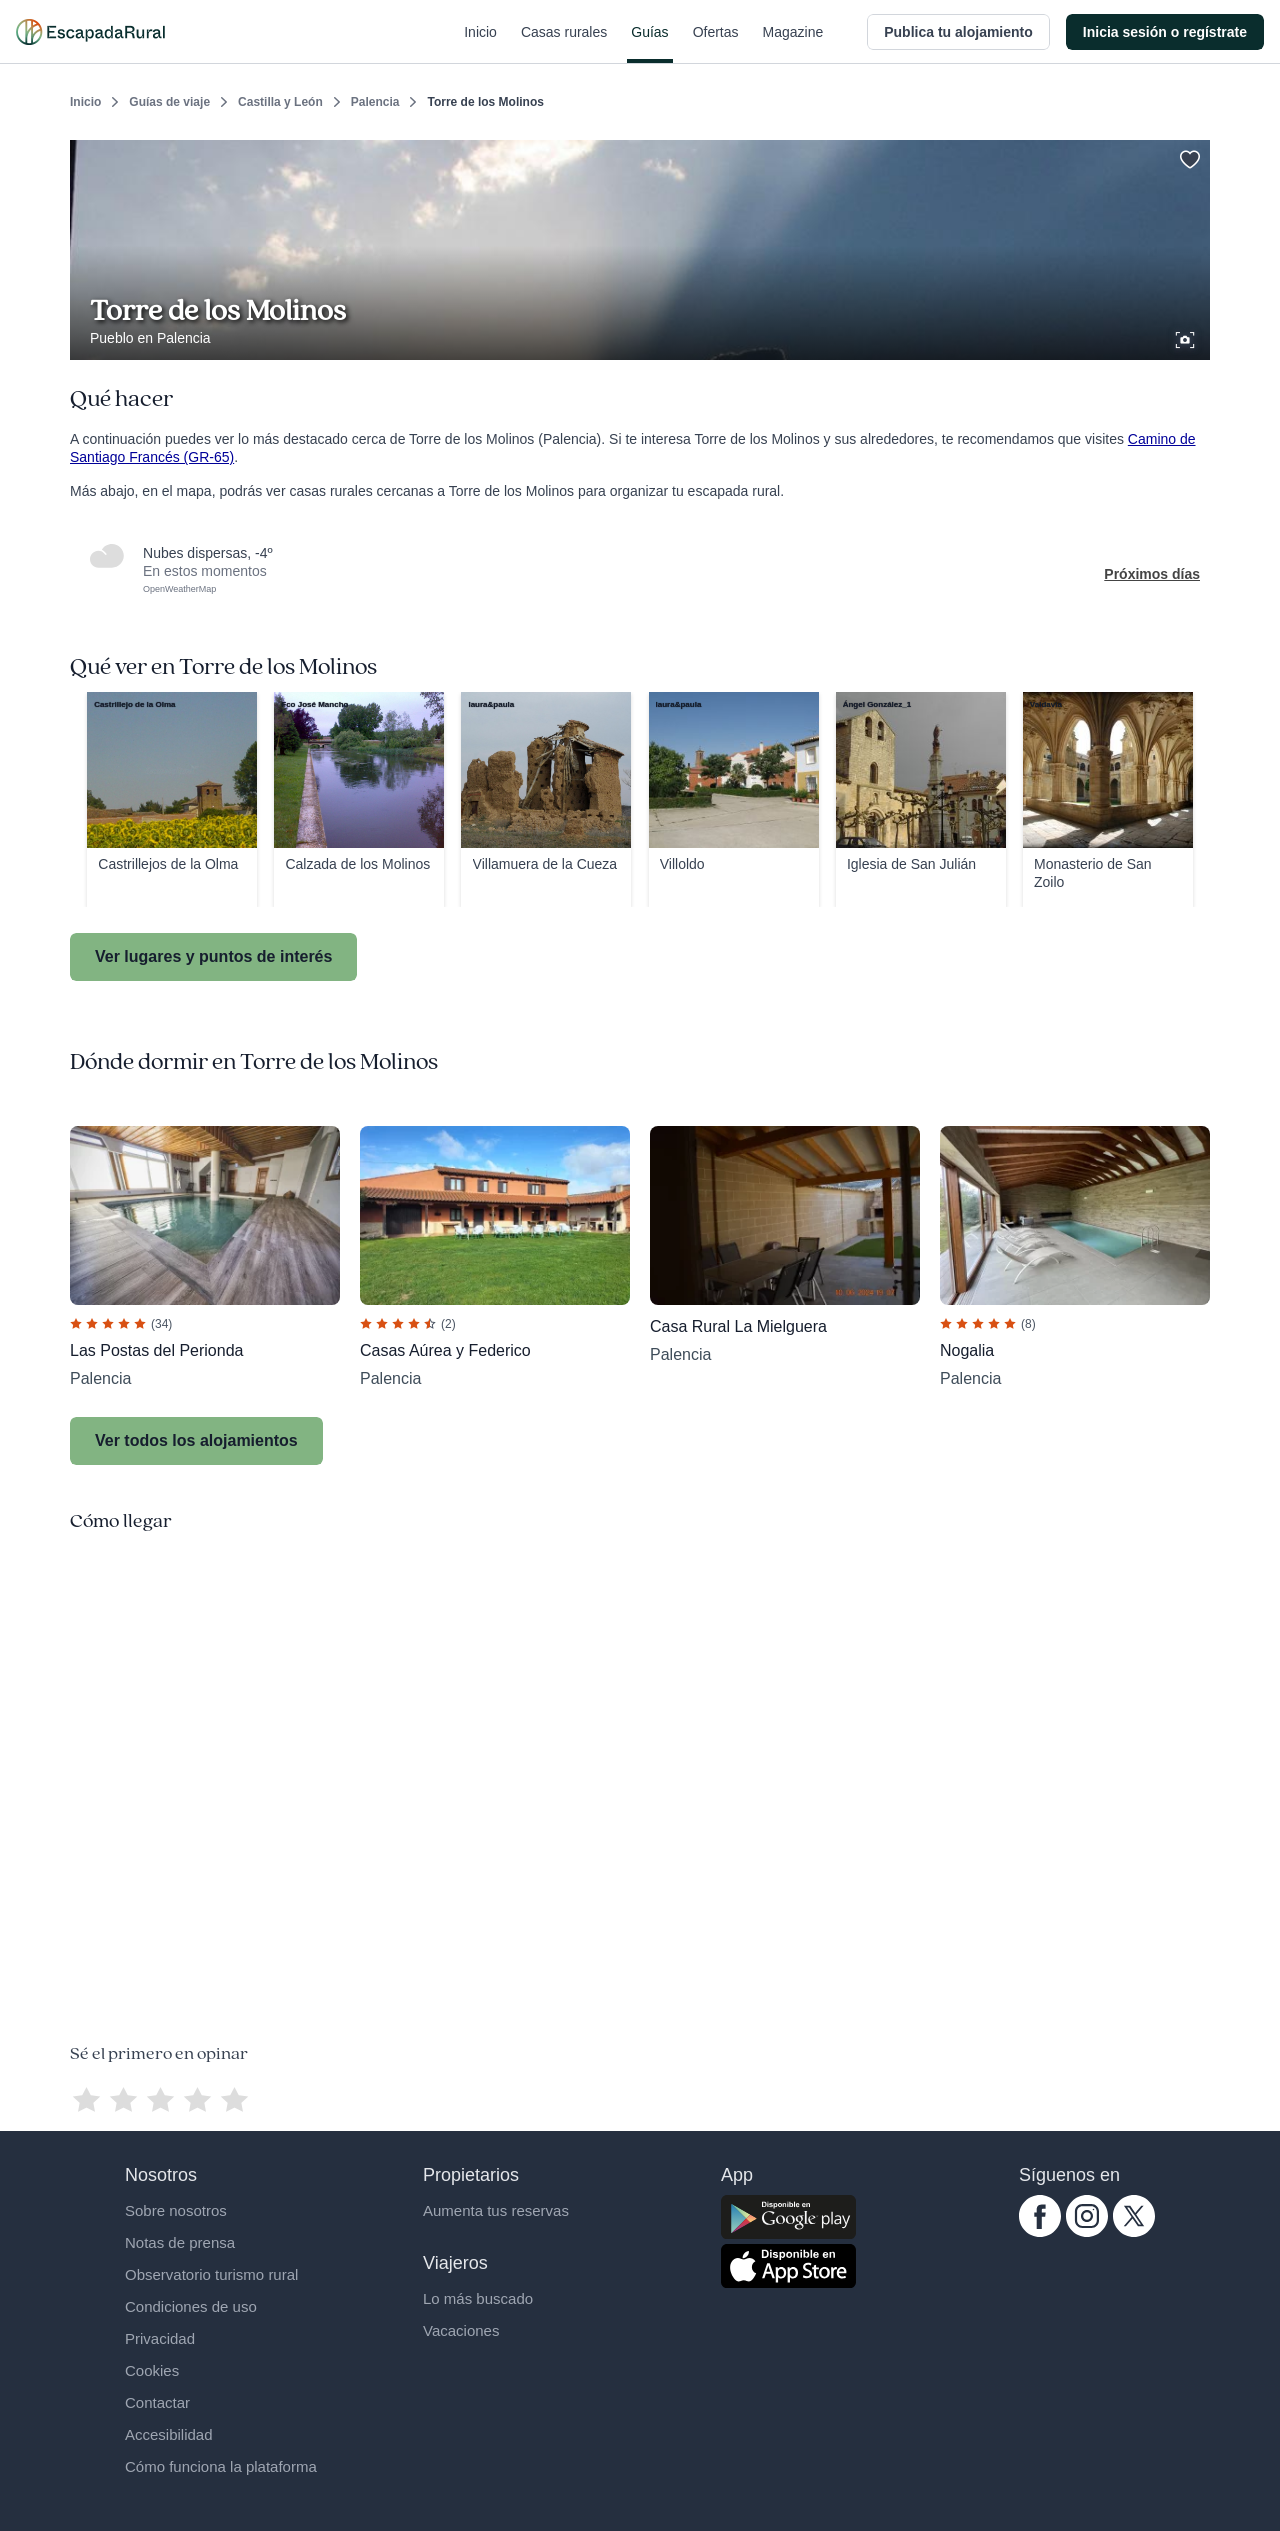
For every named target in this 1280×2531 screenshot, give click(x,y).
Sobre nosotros (176, 2210)
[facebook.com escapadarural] (1040, 2232)
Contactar (157, 2402)
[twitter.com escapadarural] (1134, 2232)
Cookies (152, 2370)
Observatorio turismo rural (211, 2274)
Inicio (480, 44)
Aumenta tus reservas (496, 2210)
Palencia (375, 102)
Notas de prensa (180, 2242)
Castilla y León (280, 102)
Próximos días (1152, 574)
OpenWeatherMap (179, 589)
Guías (649, 44)
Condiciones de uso (191, 2306)
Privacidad (160, 2338)
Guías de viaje (169, 102)
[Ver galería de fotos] (1187, 337)
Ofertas (716, 44)
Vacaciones (461, 2330)
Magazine (793, 44)
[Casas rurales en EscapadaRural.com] (90, 32)
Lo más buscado (478, 2298)
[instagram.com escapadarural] (1087, 2232)
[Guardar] (1188, 156)
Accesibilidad (169, 2434)
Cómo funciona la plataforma (221, 2466)
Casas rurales (564, 44)
